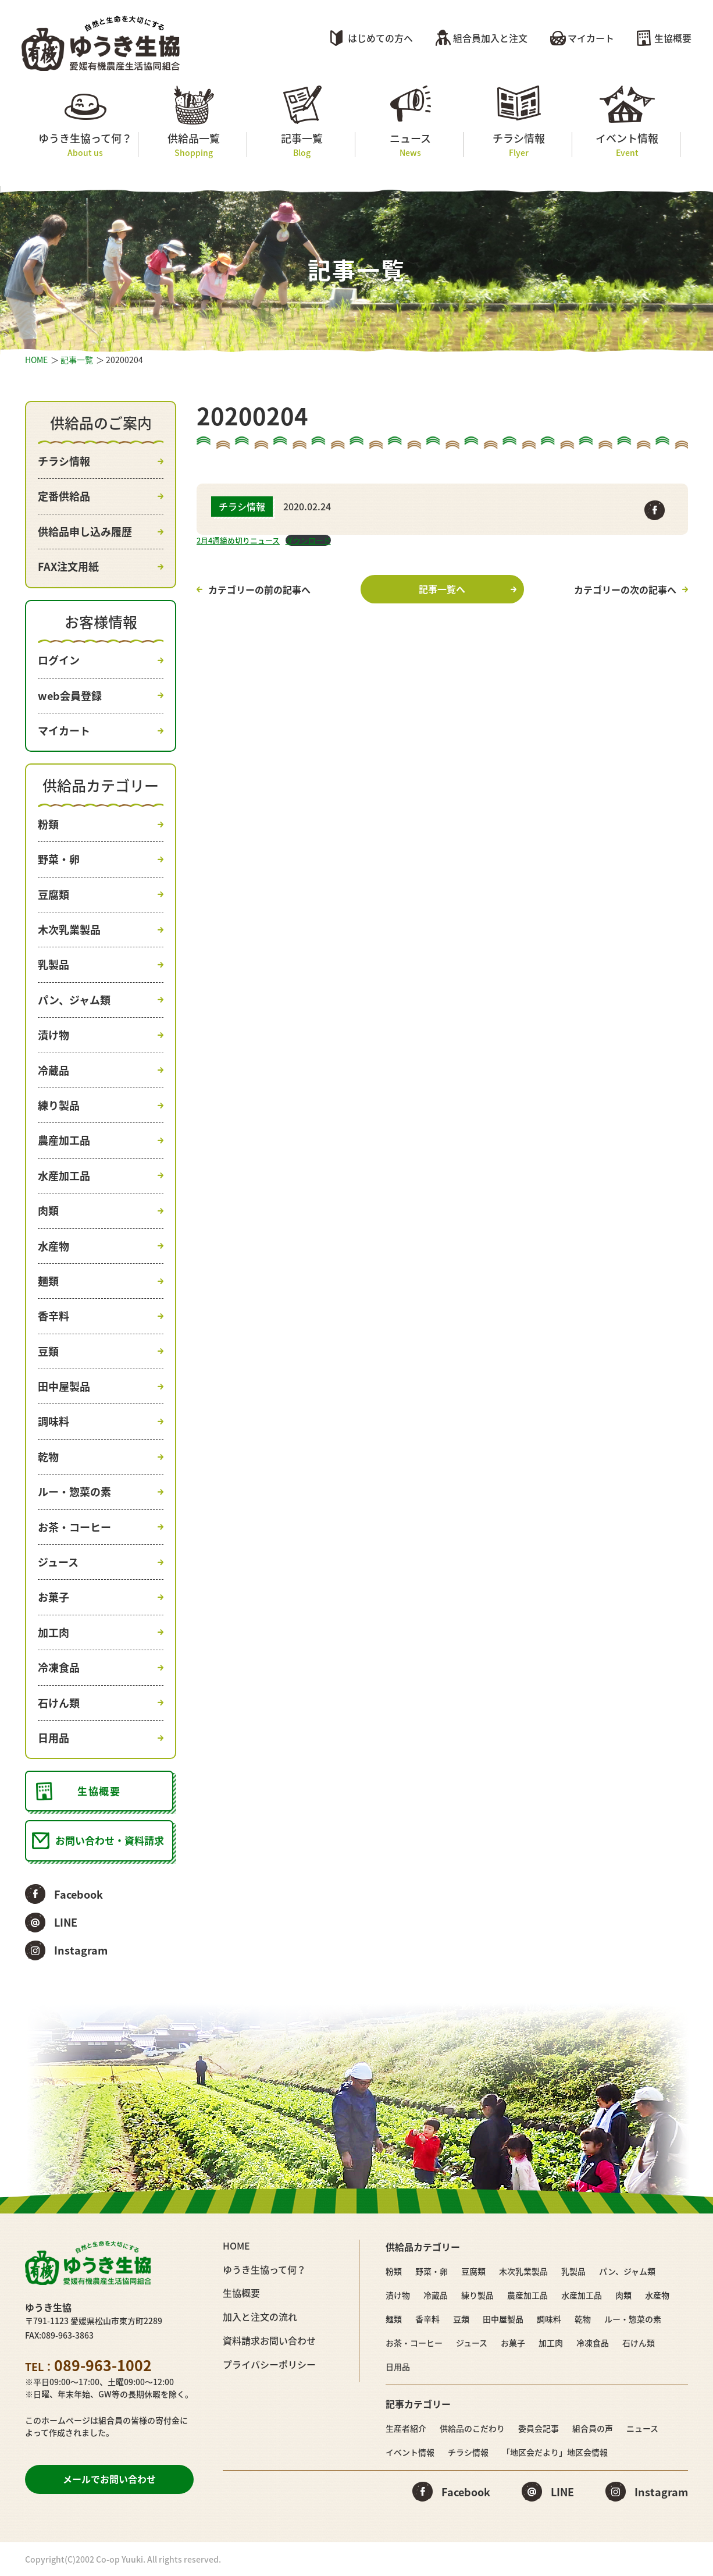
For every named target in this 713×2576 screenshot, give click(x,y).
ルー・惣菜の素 (74, 1492)
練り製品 (59, 1105)
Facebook (78, 1894)
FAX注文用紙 (68, 566)
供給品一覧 (193, 144)
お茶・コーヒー (74, 1527)
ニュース (410, 144)
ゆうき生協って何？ (85, 144)
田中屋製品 (64, 1386)
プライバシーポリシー (269, 2364)
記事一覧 (302, 144)
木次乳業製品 (69, 929)
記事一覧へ (442, 589)
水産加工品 (64, 1176)
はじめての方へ (380, 38)
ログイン (59, 660)
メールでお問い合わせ (109, 2479)
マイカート (591, 38)
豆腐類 (53, 895)
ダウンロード (308, 540)
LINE (65, 1922)
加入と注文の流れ (260, 2316)
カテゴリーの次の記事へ (625, 589)
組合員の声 (592, 2428)
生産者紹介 (406, 2428)
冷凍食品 (59, 1667)
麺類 (48, 1281)
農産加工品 (64, 1140)
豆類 (48, 1351)
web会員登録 (70, 695)
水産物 (53, 1246)
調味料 (53, 1421)
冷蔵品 (53, 1070)
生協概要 (672, 38)
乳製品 (53, 964)
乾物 (48, 1457)
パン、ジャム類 (74, 1000)
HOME (36, 359)
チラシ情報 (518, 144)
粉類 (48, 824)
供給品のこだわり (472, 2428)
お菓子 (53, 1597)
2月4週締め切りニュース (238, 540)
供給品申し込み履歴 (85, 531)
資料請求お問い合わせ (269, 2340)
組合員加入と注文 (490, 38)
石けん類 (59, 1703)
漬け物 (53, 1035)
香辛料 (53, 1316)
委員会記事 (538, 2428)
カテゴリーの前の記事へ (259, 589)
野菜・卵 (59, 859)
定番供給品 (64, 496)
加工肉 (53, 1632)
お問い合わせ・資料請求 (109, 1840)
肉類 (48, 1210)
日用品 (53, 1738)
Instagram (81, 1950)
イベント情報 (627, 144)
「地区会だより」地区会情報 (555, 2452)
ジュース (58, 1562)
